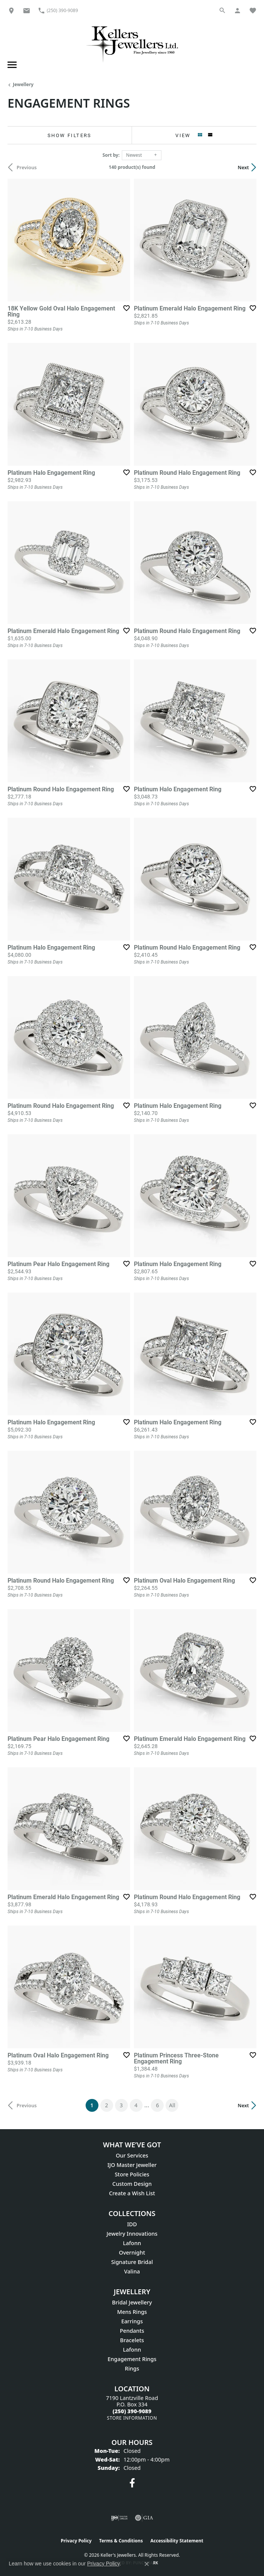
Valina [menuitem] (132, 2271)
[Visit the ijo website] (119, 2517)
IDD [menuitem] (132, 2224)
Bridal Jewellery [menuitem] (132, 2302)
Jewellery (23, 84)
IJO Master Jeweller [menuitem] (132, 2164)
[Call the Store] (132, 2411)
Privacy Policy (76, 2540)
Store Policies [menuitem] (132, 2174)
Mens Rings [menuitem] (132, 2311)
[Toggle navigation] (11, 65)
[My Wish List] (252, 10)
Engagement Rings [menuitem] (131, 2359)
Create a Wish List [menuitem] (132, 2193)
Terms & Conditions (121, 2540)
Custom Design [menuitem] (132, 2183)
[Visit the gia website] (144, 2517)
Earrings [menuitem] (132, 2321)
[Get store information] (132, 2418)
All (172, 2105)
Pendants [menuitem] (132, 2330)
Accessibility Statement (176, 2540)
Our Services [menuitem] (132, 2155)
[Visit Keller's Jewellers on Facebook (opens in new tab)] (132, 2483)
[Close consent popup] (146, 2564)
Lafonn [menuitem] (132, 2243)
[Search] (222, 10)
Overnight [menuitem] (132, 2252)
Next (243, 167)
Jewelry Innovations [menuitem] (132, 2233)
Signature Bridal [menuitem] (132, 2262)
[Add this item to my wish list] (126, 308)
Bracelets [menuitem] (132, 2340)
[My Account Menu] (237, 10)
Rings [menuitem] (132, 2368)
